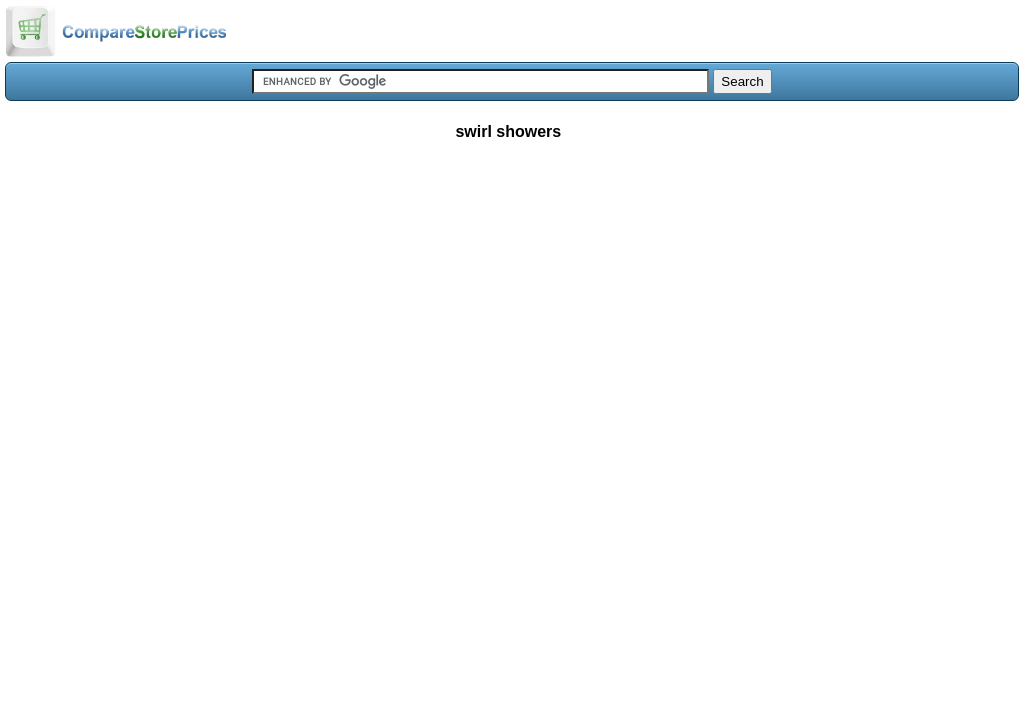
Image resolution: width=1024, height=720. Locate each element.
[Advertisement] (512, 304)
